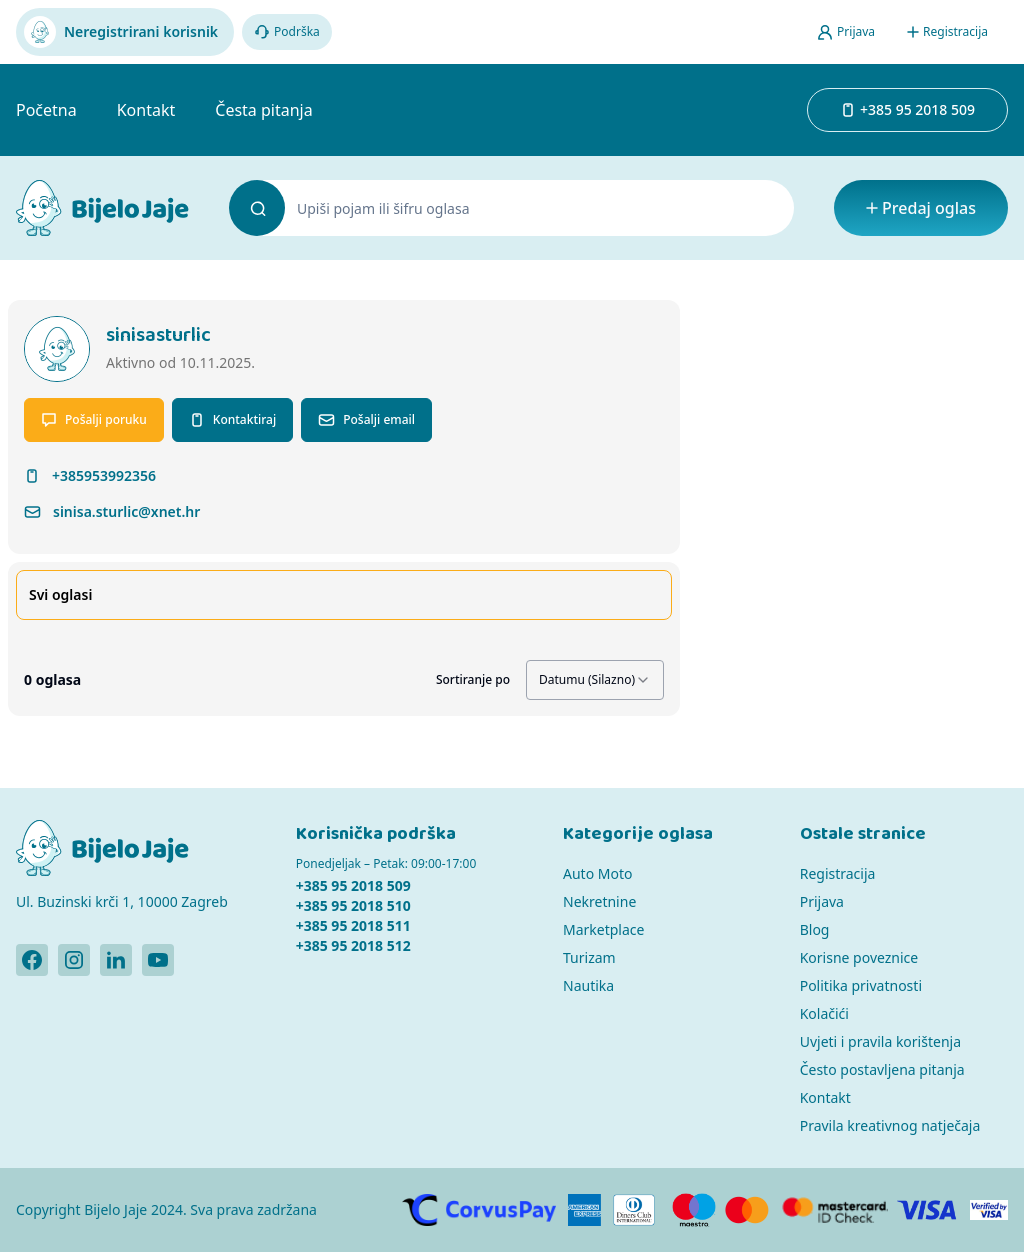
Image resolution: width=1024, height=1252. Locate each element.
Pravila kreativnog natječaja (890, 1125)
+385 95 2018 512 (353, 945)
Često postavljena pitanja (882, 1069)
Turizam (589, 957)
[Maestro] (693, 1210)
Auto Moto (597, 873)
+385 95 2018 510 (353, 905)
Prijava (822, 901)
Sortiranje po (473, 680)
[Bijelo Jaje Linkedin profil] (116, 960)
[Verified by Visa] (989, 1210)
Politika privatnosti (861, 985)
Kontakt (146, 110)
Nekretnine (599, 901)
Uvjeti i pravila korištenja (880, 1041)
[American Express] (584, 1210)
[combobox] (595, 680)
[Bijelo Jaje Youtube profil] (158, 960)
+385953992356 (104, 475)
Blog (815, 929)
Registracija (838, 873)
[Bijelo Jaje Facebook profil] (32, 960)
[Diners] (634, 1210)
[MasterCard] (747, 1210)
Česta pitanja (263, 110)
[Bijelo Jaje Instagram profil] (74, 960)
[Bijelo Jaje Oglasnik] (102, 208)
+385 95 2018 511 (353, 925)
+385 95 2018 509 (353, 885)
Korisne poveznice (859, 957)
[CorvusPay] (479, 1210)
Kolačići (824, 1013)
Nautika (588, 985)
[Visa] (927, 1210)
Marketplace (603, 929)
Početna (46, 110)
